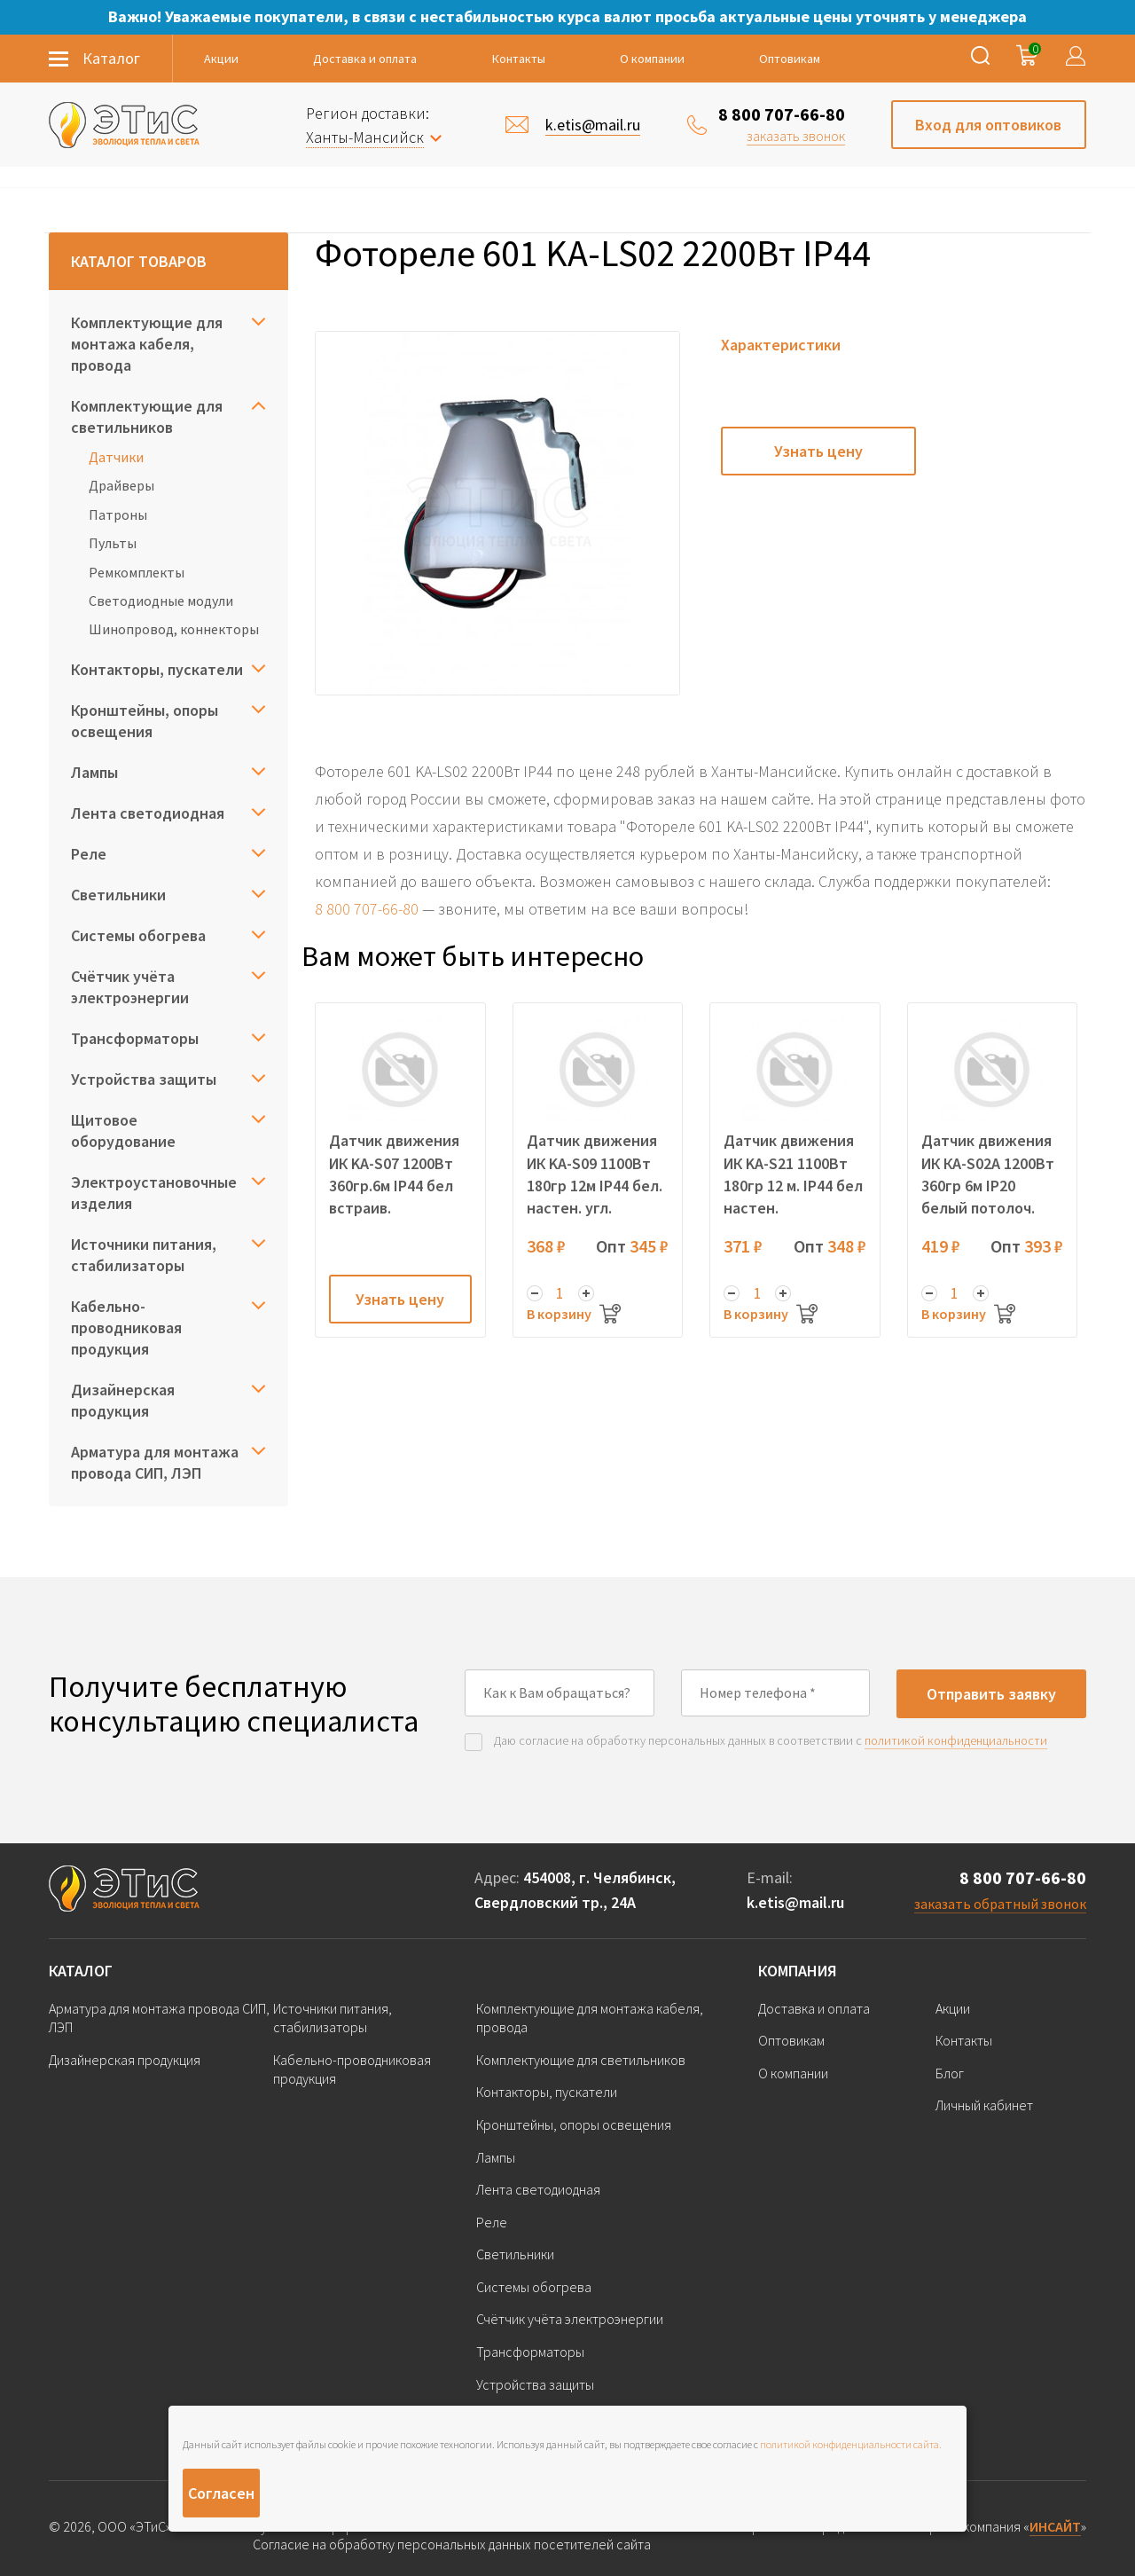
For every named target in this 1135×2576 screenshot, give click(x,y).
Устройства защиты (143, 1079)
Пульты (113, 543)
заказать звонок (796, 136)
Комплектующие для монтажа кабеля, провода (147, 343)
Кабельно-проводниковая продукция (126, 1327)
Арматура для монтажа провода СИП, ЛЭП (155, 1462)
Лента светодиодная (147, 813)
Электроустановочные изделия (154, 1192)
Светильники (118, 894)
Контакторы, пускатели (157, 669)
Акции (221, 59)
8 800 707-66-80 (781, 114)
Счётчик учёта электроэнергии (130, 987)
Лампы (94, 772)
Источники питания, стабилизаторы (143, 1255)
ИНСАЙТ (1055, 2526)
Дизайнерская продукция (123, 1400)
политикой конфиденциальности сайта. (851, 2444)
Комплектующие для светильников (147, 416)
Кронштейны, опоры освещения (144, 721)
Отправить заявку (991, 1694)
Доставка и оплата (365, 59)
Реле (88, 854)
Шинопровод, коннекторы (174, 629)
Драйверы (121, 485)
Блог (949, 2073)
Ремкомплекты (136, 572)
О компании (652, 59)
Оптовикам (789, 59)
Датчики (116, 457)
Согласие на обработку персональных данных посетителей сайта (452, 2544)
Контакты (518, 59)
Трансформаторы (135, 1038)
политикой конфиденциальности (956, 1740)
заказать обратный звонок (1000, 1903)
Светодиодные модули (161, 600)
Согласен (221, 2493)
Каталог (81, 1970)
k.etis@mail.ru (795, 1902)
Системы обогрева (138, 935)
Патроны (118, 514)
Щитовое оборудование (123, 1130)
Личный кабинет (984, 2105)
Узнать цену (818, 451)
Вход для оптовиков (988, 124)
